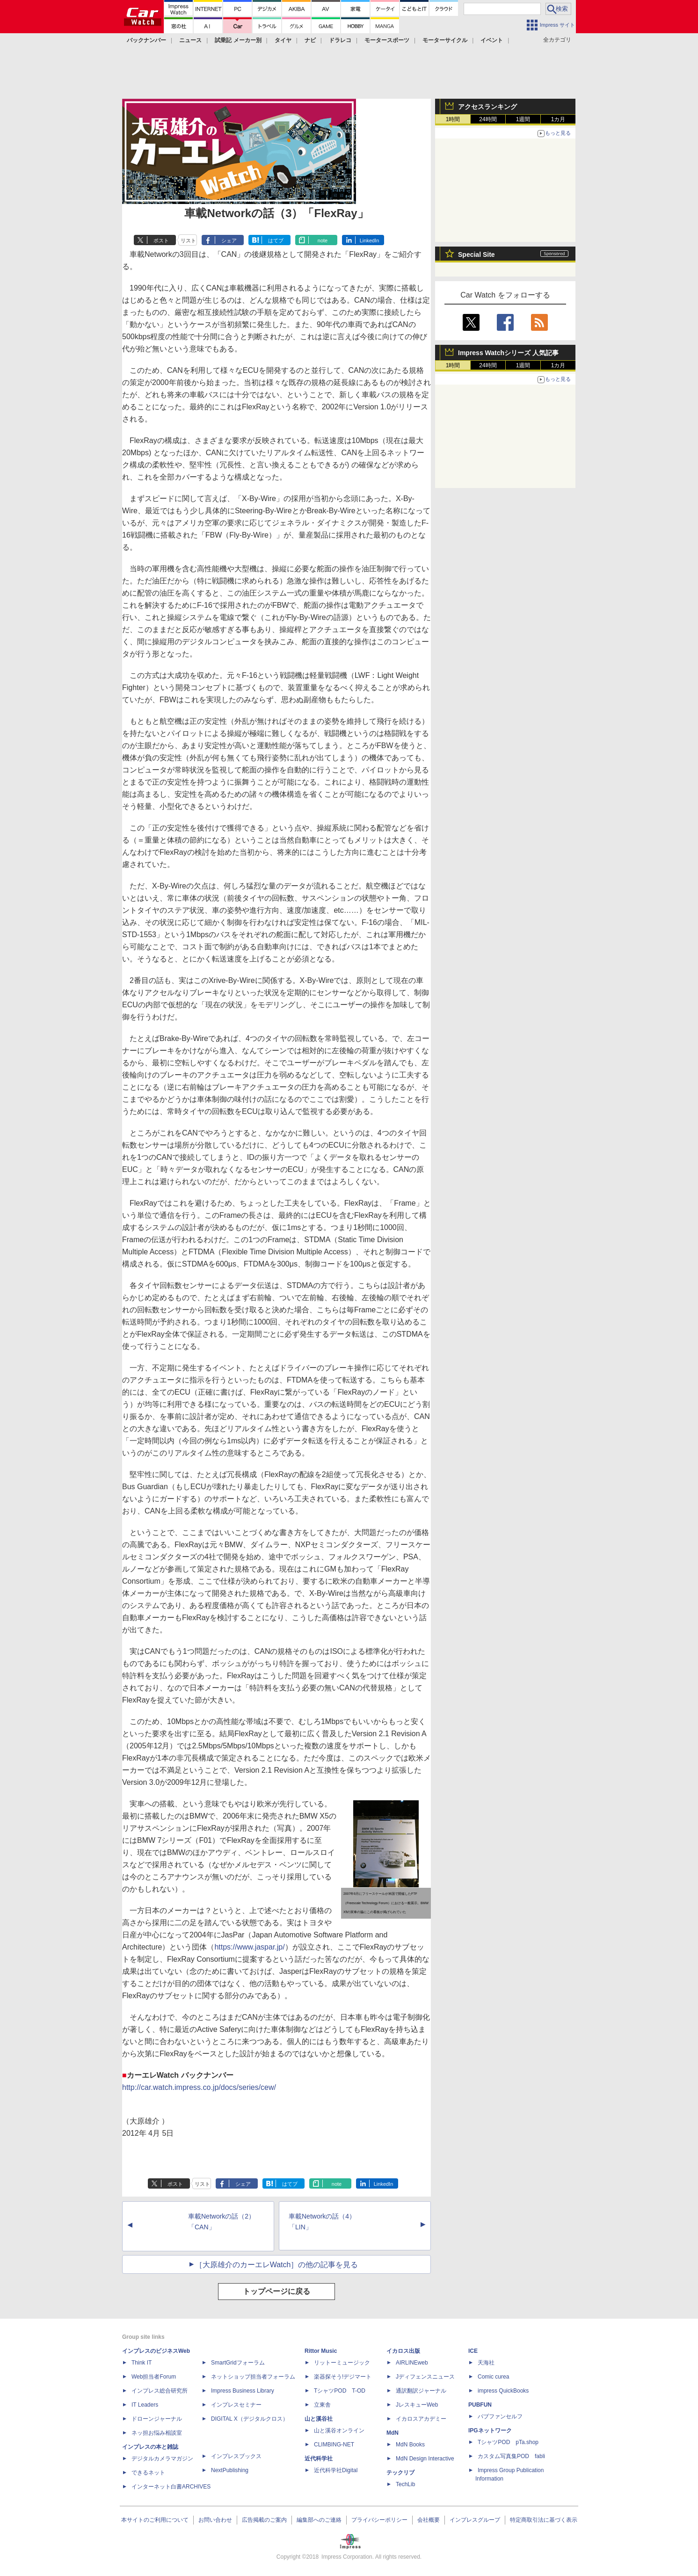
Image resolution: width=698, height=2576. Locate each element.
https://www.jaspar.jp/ (249, 1947)
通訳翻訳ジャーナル (421, 2390)
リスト (188, 240)
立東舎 (322, 2404)
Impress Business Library (242, 2390)
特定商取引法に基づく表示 (543, 2520)
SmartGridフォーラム (238, 2362)
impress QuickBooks (503, 2390)
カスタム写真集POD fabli (511, 2456)
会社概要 (428, 2520)
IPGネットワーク (490, 2430)
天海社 (486, 2362)
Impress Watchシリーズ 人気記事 (508, 353)
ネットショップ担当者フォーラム (253, 2376)
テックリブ (400, 2472)
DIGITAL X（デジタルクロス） (249, 2419)
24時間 (487, 119)
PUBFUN (480, 2404)
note (322, 240)
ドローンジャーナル (156, 2419)
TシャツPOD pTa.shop (508, 2442)
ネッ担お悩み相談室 (156, 2433)
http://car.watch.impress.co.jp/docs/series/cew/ (199, 2087)
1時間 (453, 119)
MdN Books (410, 2444)
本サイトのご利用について (155, 2520)
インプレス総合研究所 (159, 2390)
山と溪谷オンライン (339, 2430)
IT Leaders (144, 2404)
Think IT (141, 2362)
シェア (229, 240)
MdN (392, 2433)
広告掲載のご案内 (264, 2520)
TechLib (405, 2484)
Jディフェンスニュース (425, 2376)
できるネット (148, 2472)
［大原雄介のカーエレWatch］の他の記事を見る (276, 2265)
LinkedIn (369, 240)
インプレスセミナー (236, 2404)
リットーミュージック (342, 2362)
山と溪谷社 (319, 2419)
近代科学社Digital (335, 2470)
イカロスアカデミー (421, 2419)
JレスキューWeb (417, 2404)
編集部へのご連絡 (319, 2520)
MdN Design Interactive (425, 2458)
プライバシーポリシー (379, 2520)
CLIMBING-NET (334, 2444)
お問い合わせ (215, 2520)
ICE (473, 2351)
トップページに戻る (276, 2291)
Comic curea (493, 2376)
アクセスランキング (487, 106)
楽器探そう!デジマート (342, 2376)
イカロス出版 (403, 2351)
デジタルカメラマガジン (162, 2458)
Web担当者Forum (153, 2376)
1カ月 (558, 119)
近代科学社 (319, 2458)
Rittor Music (321, 2351)
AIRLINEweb (412, 2362)
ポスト (161, 240)
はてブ (276, 240)
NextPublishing (229, 2470)
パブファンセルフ (500, 2416)
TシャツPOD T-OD (339, 2390)
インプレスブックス (236, 2456)
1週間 (523, 119)
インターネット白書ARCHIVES (171, 2486)
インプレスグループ (475, 2520)
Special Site (476, 254)
